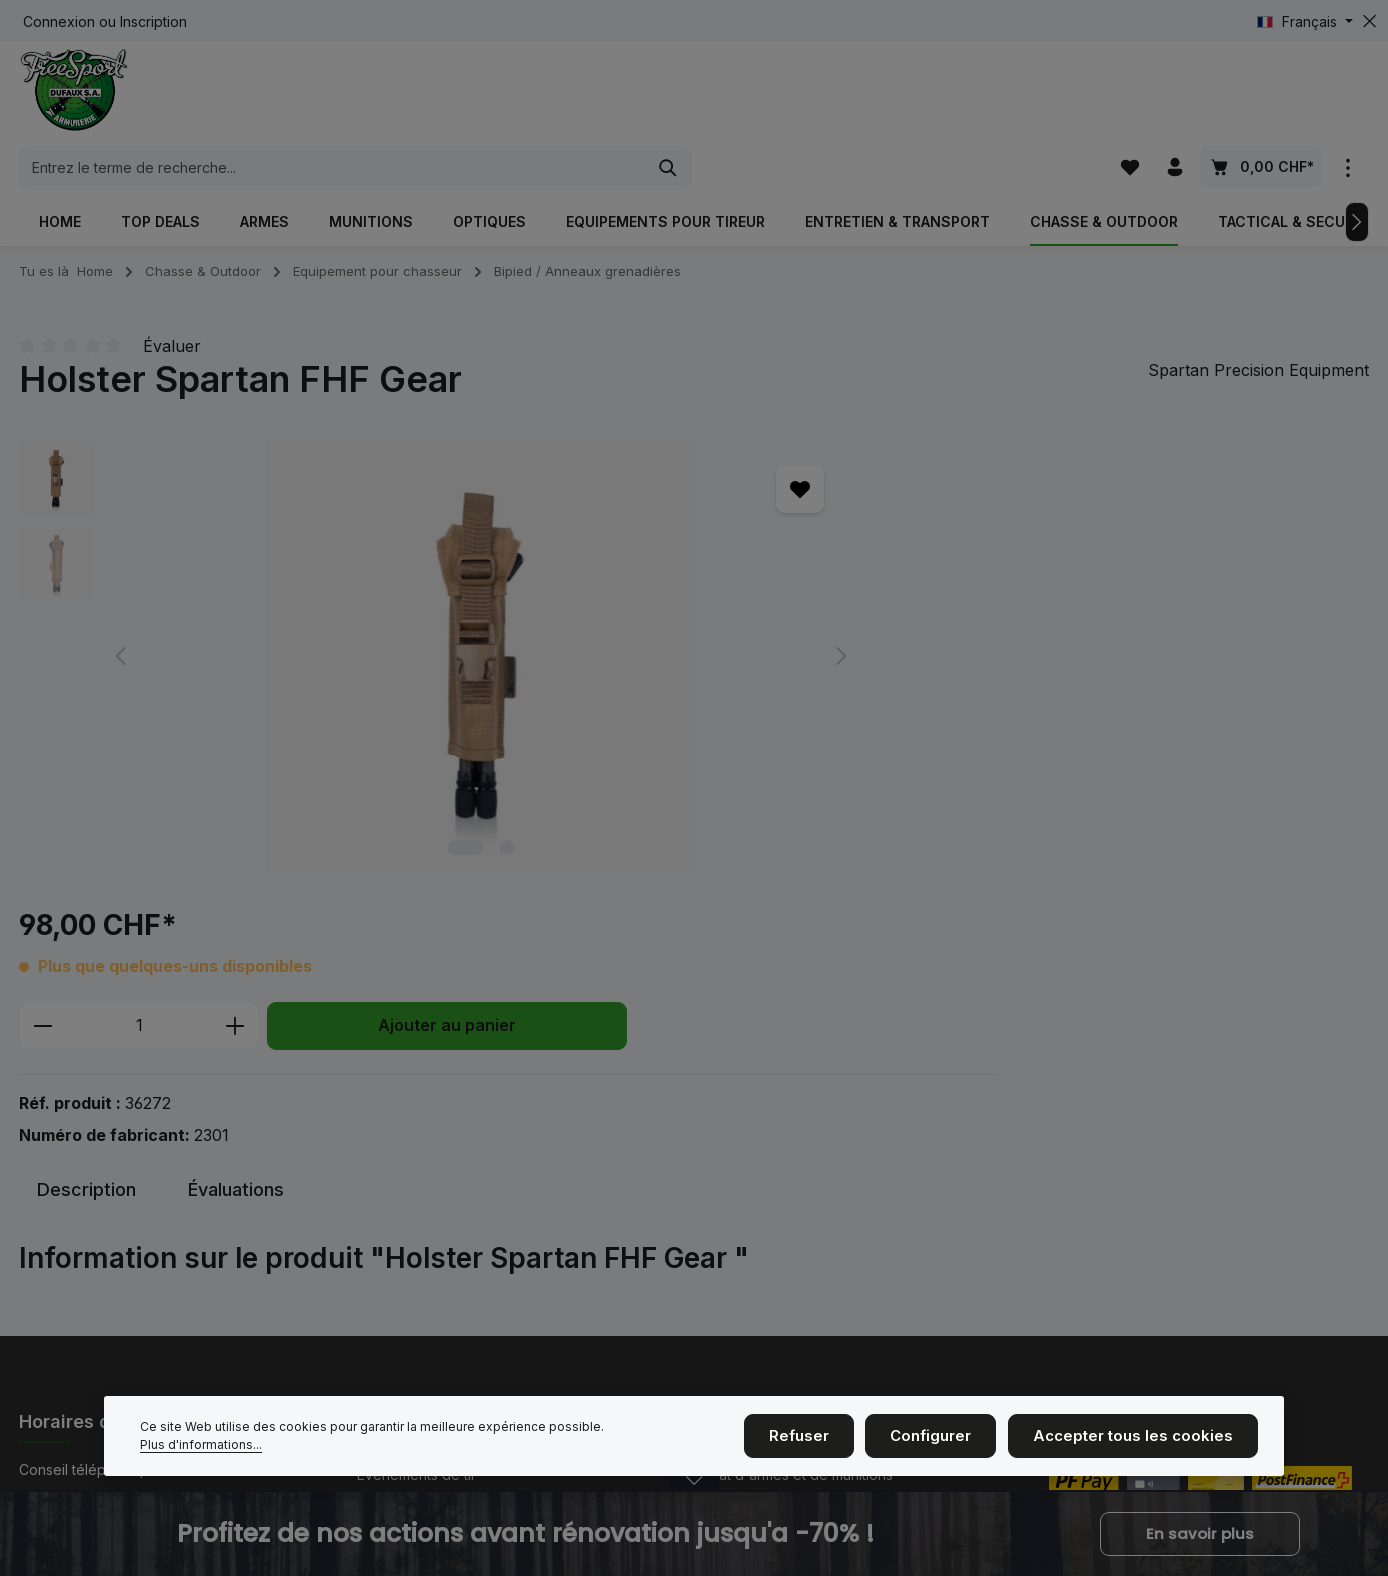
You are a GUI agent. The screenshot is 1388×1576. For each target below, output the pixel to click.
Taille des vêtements (762, 1211)
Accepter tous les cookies (1142, 1438)
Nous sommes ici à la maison (450, 1243)
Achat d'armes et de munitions (793, 1147)
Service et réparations (767, 1275)
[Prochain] (1357, 172)
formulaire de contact (174, 1355)
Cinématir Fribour (413, 1307)
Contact (382, 1275)
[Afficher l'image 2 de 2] (361, 797)
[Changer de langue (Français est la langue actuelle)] (1305, 21)
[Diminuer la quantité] (621, 513)
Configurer (953, 1438)
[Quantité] (718, 513)
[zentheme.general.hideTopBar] (1369, 21)
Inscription (153, 21)
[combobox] (671, 95)
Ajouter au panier (1026, 512)
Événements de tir (416, 1147)
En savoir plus (1200, 1534)
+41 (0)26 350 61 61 (122, 1185)
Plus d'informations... (668, 1438)
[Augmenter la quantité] (814, 513)
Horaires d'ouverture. (105, 1298)
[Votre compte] (1174, 94)
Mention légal (401, 1211)
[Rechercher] (1007, 95)
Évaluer (172, 296)
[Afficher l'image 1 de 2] (320, 797)
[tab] (86, 863)
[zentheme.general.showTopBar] (1347, 94)
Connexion (59, 21)
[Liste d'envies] (1127, 94)
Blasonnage (733, 1179)
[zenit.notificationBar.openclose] (694, 1494)
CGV (709, 1243)
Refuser (828, 1438)
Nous (374, 1179)
